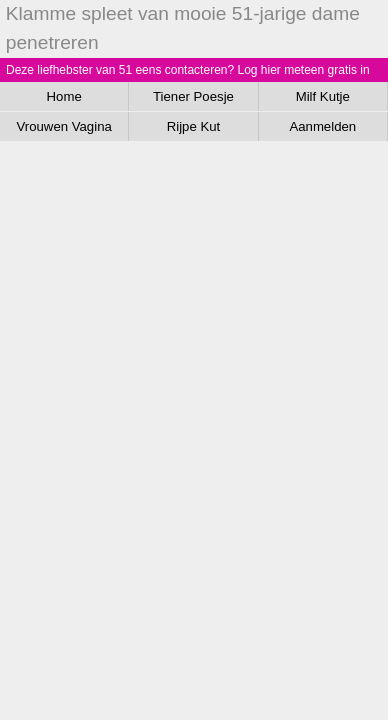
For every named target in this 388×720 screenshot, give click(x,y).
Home (64, 96)
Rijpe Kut (194, 126)
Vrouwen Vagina (64, 126)
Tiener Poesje (193, 96)
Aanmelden (322, 126)
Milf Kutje (323, 96)
